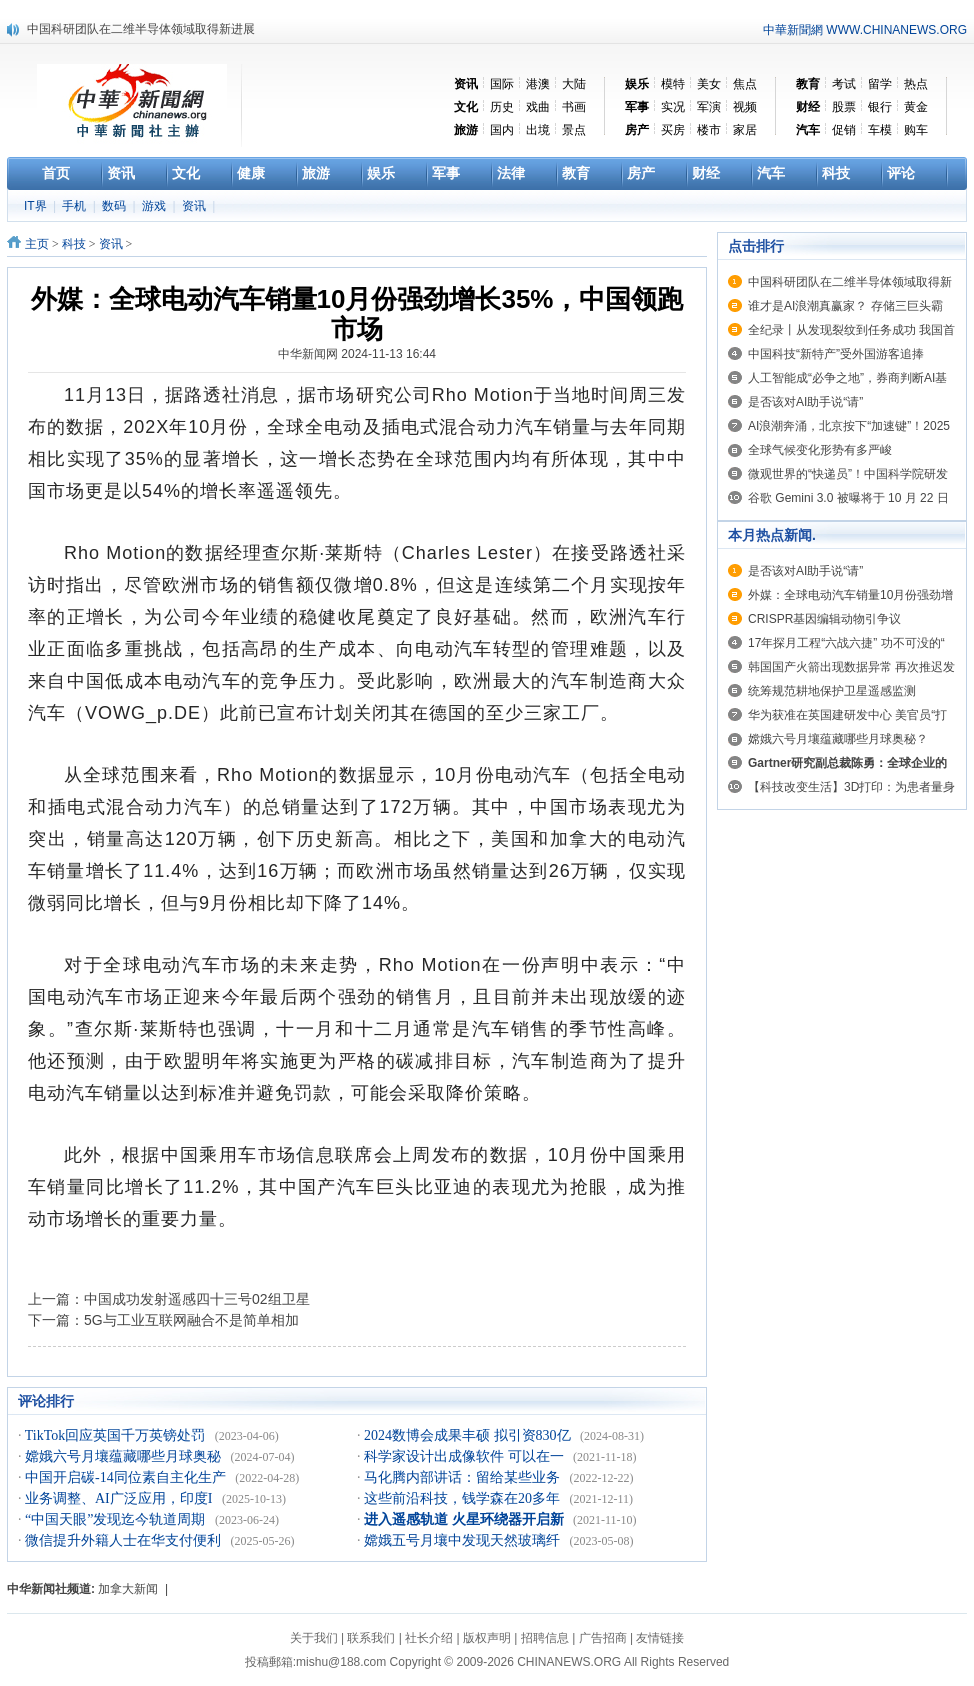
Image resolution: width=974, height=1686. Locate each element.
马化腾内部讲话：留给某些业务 (464, 1477)
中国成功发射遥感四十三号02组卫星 (197, 1299)
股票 (844, 107)
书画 (574, 107)
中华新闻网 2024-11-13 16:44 (357, 354)
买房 (673, 130)
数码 (115, 206)
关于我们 (314, 1638)
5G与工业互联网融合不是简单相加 (191, 1320)
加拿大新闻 (128, 1589)
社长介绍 (429, 1638)
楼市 (709, 130)
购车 (916, 130)
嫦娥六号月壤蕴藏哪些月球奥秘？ (838, 739)
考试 (844, 84)
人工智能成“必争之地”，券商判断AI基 (847, 378)
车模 (880, 130)
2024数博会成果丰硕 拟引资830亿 (469, 1435)
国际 (502, 84)
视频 (745, 107)
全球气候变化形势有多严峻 (820, 450)
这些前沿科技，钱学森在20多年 (464, 1498)
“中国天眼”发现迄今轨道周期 (117, 1519)
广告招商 (603, 1638)
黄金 (916, 107)
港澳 (538, 84)
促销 (844, 130)
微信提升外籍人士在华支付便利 (125, 1540)
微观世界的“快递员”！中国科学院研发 (848, 474)
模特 (673, 84)
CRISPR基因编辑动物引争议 (824, 619)
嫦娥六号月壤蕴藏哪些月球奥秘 (125, 1456)
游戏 (155, 206)
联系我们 (371, 1638)
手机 (75, 206)
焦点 (745, 84)
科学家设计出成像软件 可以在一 (465, 1456)
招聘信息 (545, 1638)
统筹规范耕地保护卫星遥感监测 (832, 691)
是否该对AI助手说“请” (805, 402)
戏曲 (538, 107)
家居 (745, 130)
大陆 (574, 84)
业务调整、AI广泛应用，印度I (120, 1498)
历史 (502, 107)
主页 (37, 244)
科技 (74, 244)
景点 (574, 130)
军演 (709, 107)
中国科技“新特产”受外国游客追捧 (836, 354)
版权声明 (487, 1638)
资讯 (195, 206)
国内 (502, 130)
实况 (673, 107)
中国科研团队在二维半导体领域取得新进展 (141, 29)
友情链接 (660, 1638)
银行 (880, 107)
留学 (880, 84)
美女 (709, 84)
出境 (538, 130)
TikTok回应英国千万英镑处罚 (117, 1435)
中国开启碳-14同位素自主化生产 (127, 1477)
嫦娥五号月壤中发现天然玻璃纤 (464, 1540)
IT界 (37, 206)
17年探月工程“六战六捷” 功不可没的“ (846, 643)
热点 (916, 84)
